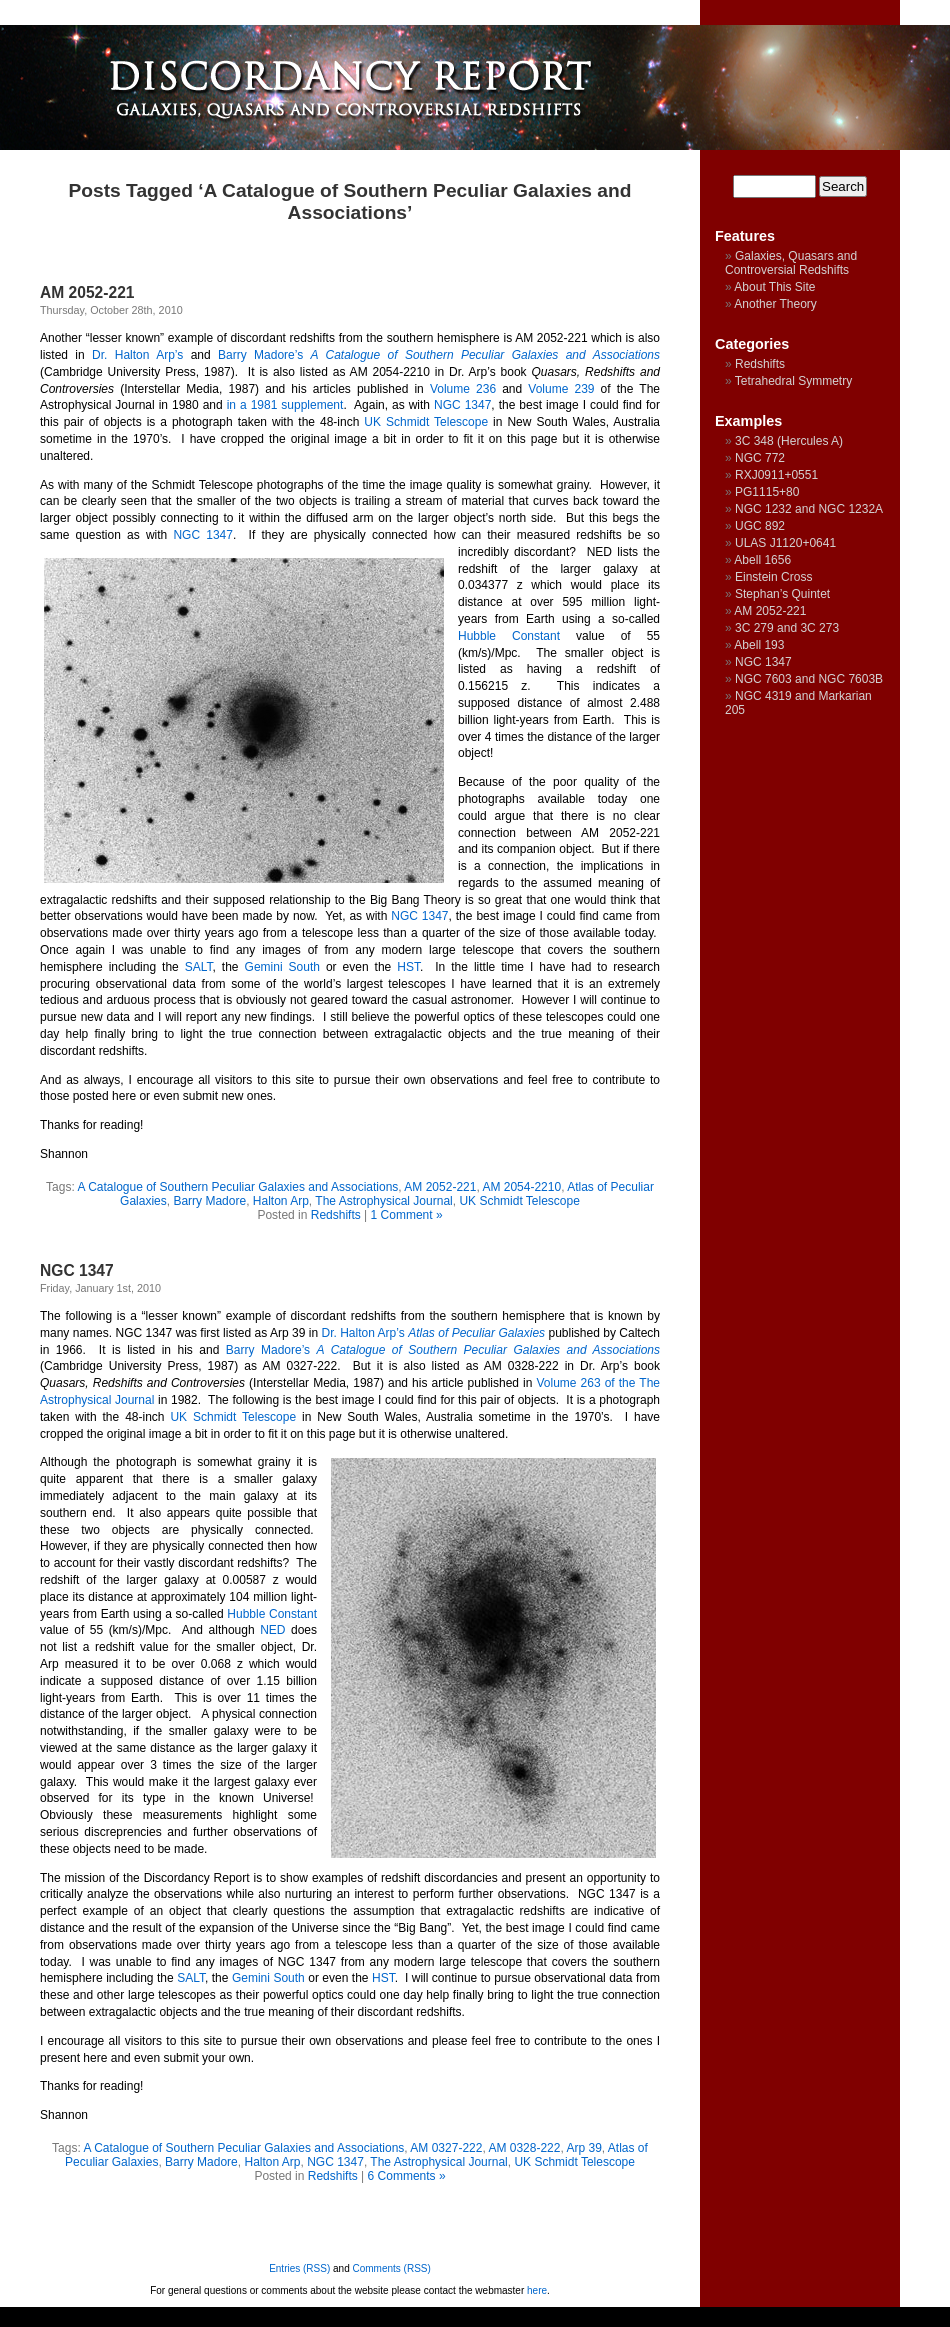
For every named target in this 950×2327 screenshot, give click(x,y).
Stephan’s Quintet (782, 594)
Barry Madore (209, 1201)
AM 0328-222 (524, 2148)
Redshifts (336, 1215)
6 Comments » (407, 2176)
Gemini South (282, 967)
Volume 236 (463, 389)
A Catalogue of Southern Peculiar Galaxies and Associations (237, 1187)
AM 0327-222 (446, 2148)
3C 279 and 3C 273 (787, 628)
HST (408, 967)
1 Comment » (407, 1215)
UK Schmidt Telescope (426, 422)
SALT (199, 967)
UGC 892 (760, 526)
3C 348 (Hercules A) (789, 441)
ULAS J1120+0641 (785, 543)
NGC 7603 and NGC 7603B (809, 679)
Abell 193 (759, 645)
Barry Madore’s (260, 355)
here (537, 2290)
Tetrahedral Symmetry (793, 381)
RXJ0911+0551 (776, 475)
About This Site (774, 287)
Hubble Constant (509, 636)
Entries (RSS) (299, 2268)
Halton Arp (281, 1201)
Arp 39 (583, 2148)
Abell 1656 (762, 560)
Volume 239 (561, 389)
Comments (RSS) (392, 2268)
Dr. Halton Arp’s (137, 355)
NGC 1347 (462, 405)
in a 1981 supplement (285, 405)
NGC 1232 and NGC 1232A (809, 509)
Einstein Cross (773, 577)
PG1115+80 (767, 492)
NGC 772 (760, 458)
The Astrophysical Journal (383, 1201)
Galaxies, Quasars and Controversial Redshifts (791, 263)
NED (272, 1630)
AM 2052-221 (87, 292)
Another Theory (775, 304)
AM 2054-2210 (521, 1187)
